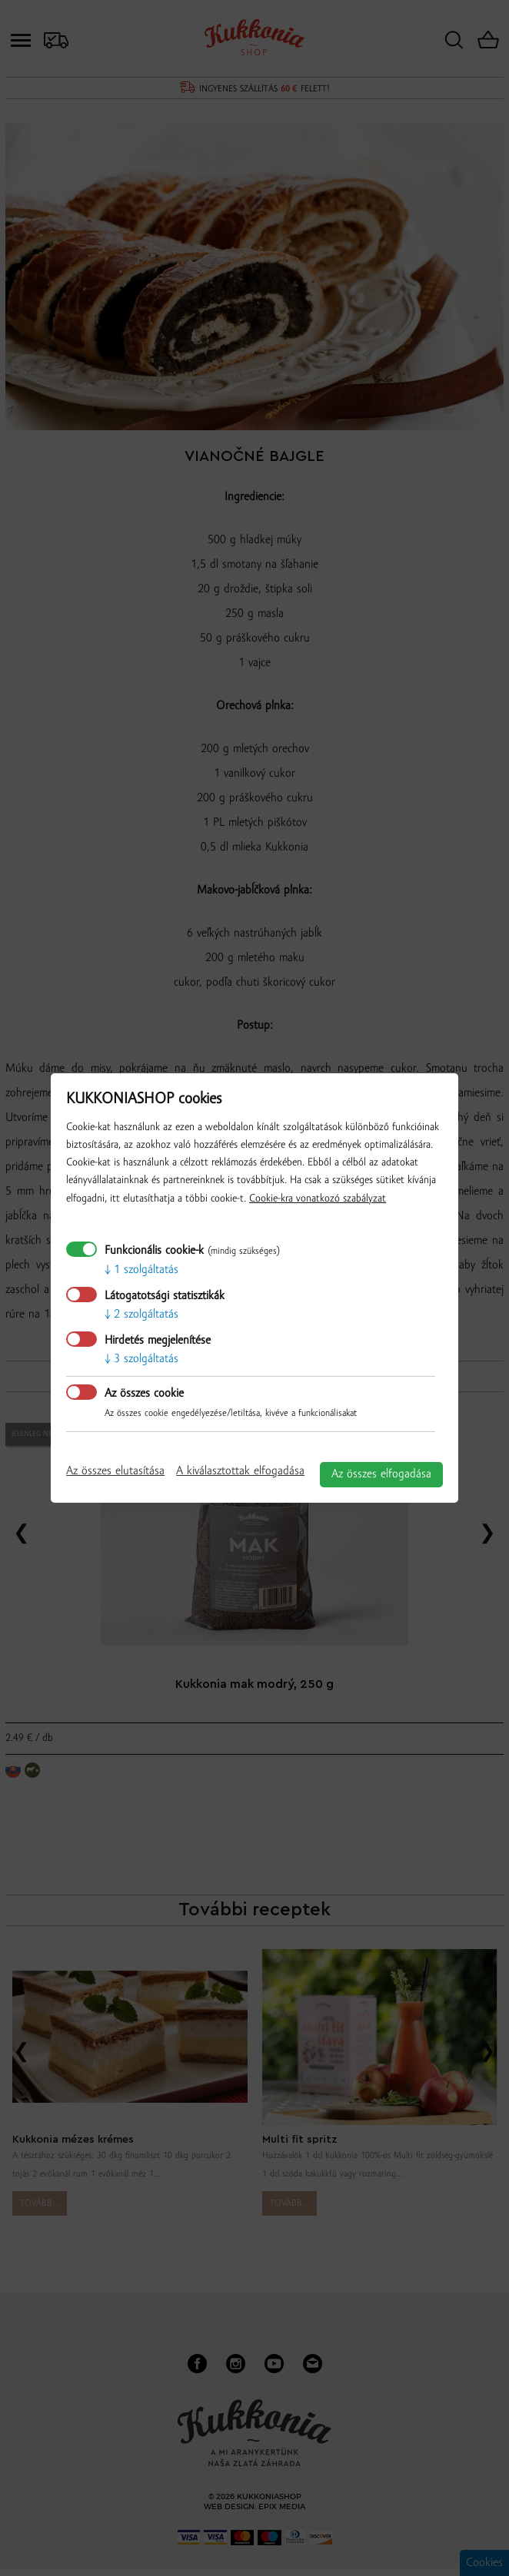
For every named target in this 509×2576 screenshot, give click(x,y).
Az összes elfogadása (381, 1474)
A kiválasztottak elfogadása (240, 1471)
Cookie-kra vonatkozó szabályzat (317, 1199)
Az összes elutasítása (115, 1471)
